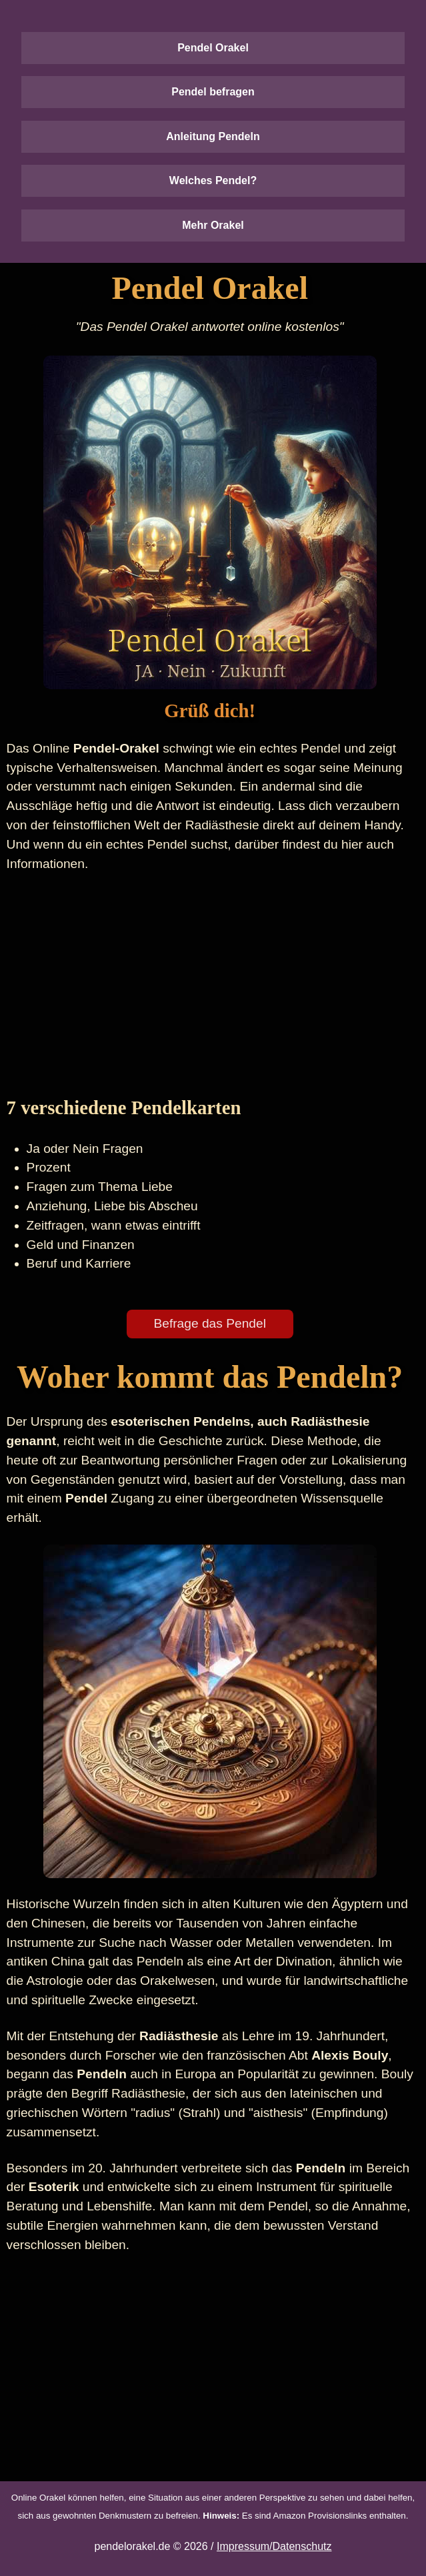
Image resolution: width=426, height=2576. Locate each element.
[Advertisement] (210, 983)
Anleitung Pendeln (212, 136)
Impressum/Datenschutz (274, 2546)
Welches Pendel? (213, 180)
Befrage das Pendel (209, 1323)
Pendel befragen (212, 91)
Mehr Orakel (212, 225)
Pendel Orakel (213, 47)
